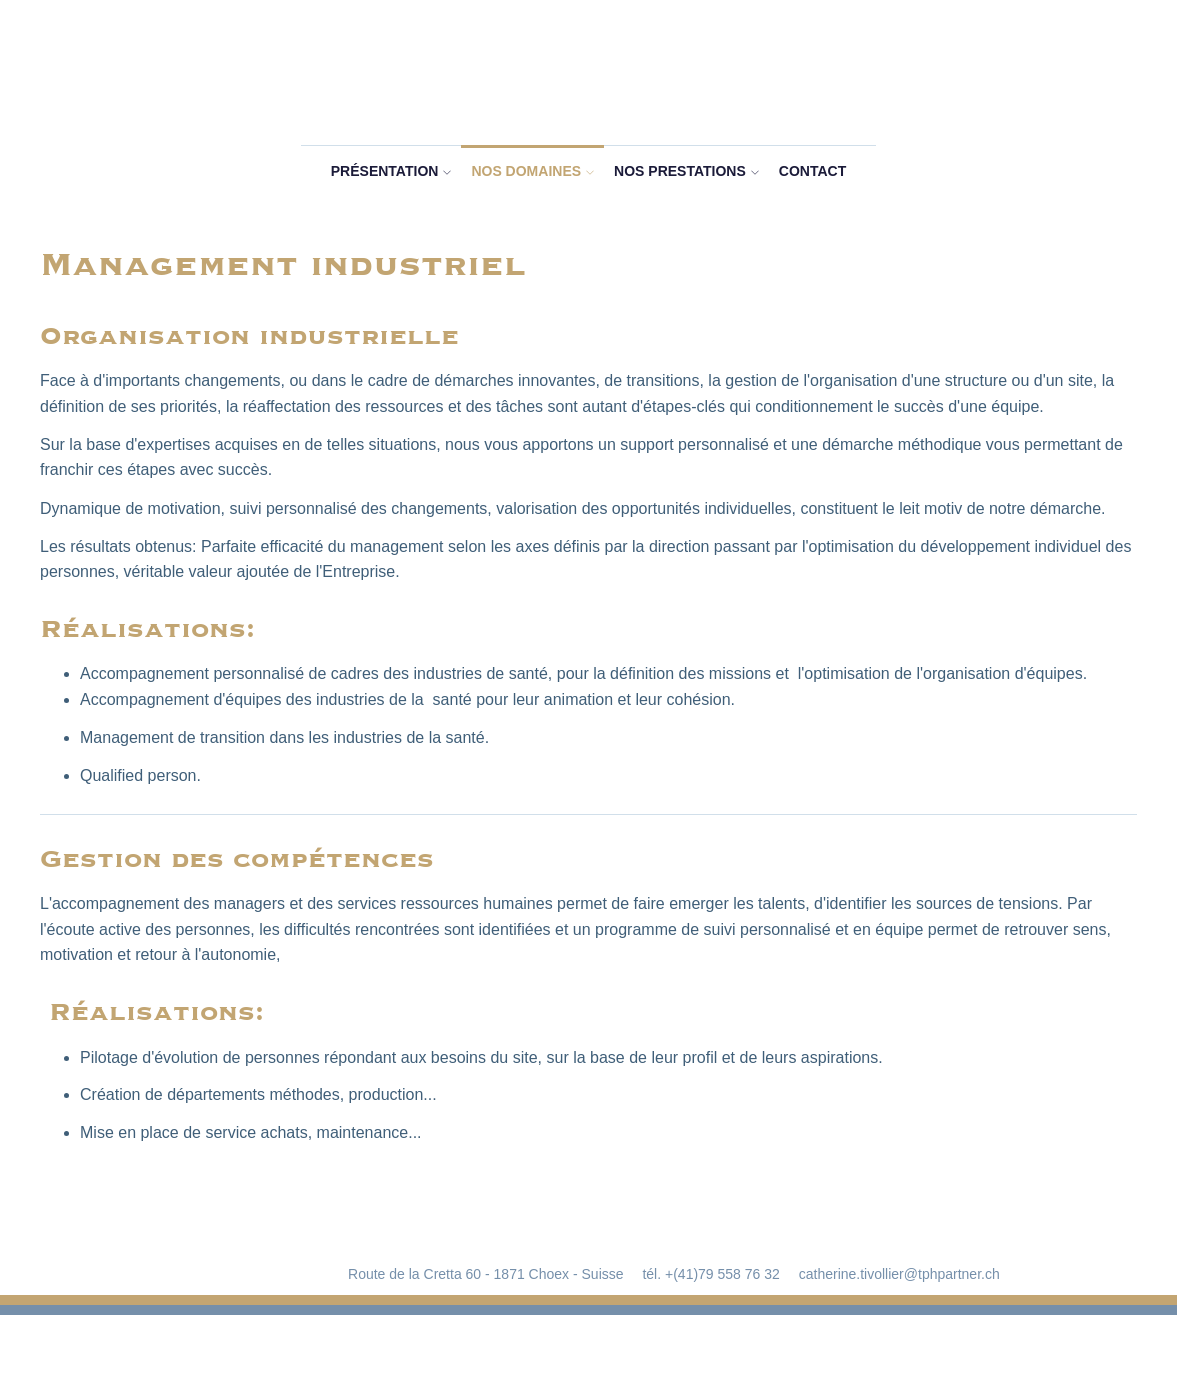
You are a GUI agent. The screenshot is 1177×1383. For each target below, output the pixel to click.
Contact (812, 171)
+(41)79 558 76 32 (722, 1274)
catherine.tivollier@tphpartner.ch (899, 1274)
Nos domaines (526, 171)
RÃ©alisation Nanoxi (589, 1349)
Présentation (385, 171)
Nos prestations (680, 171)
